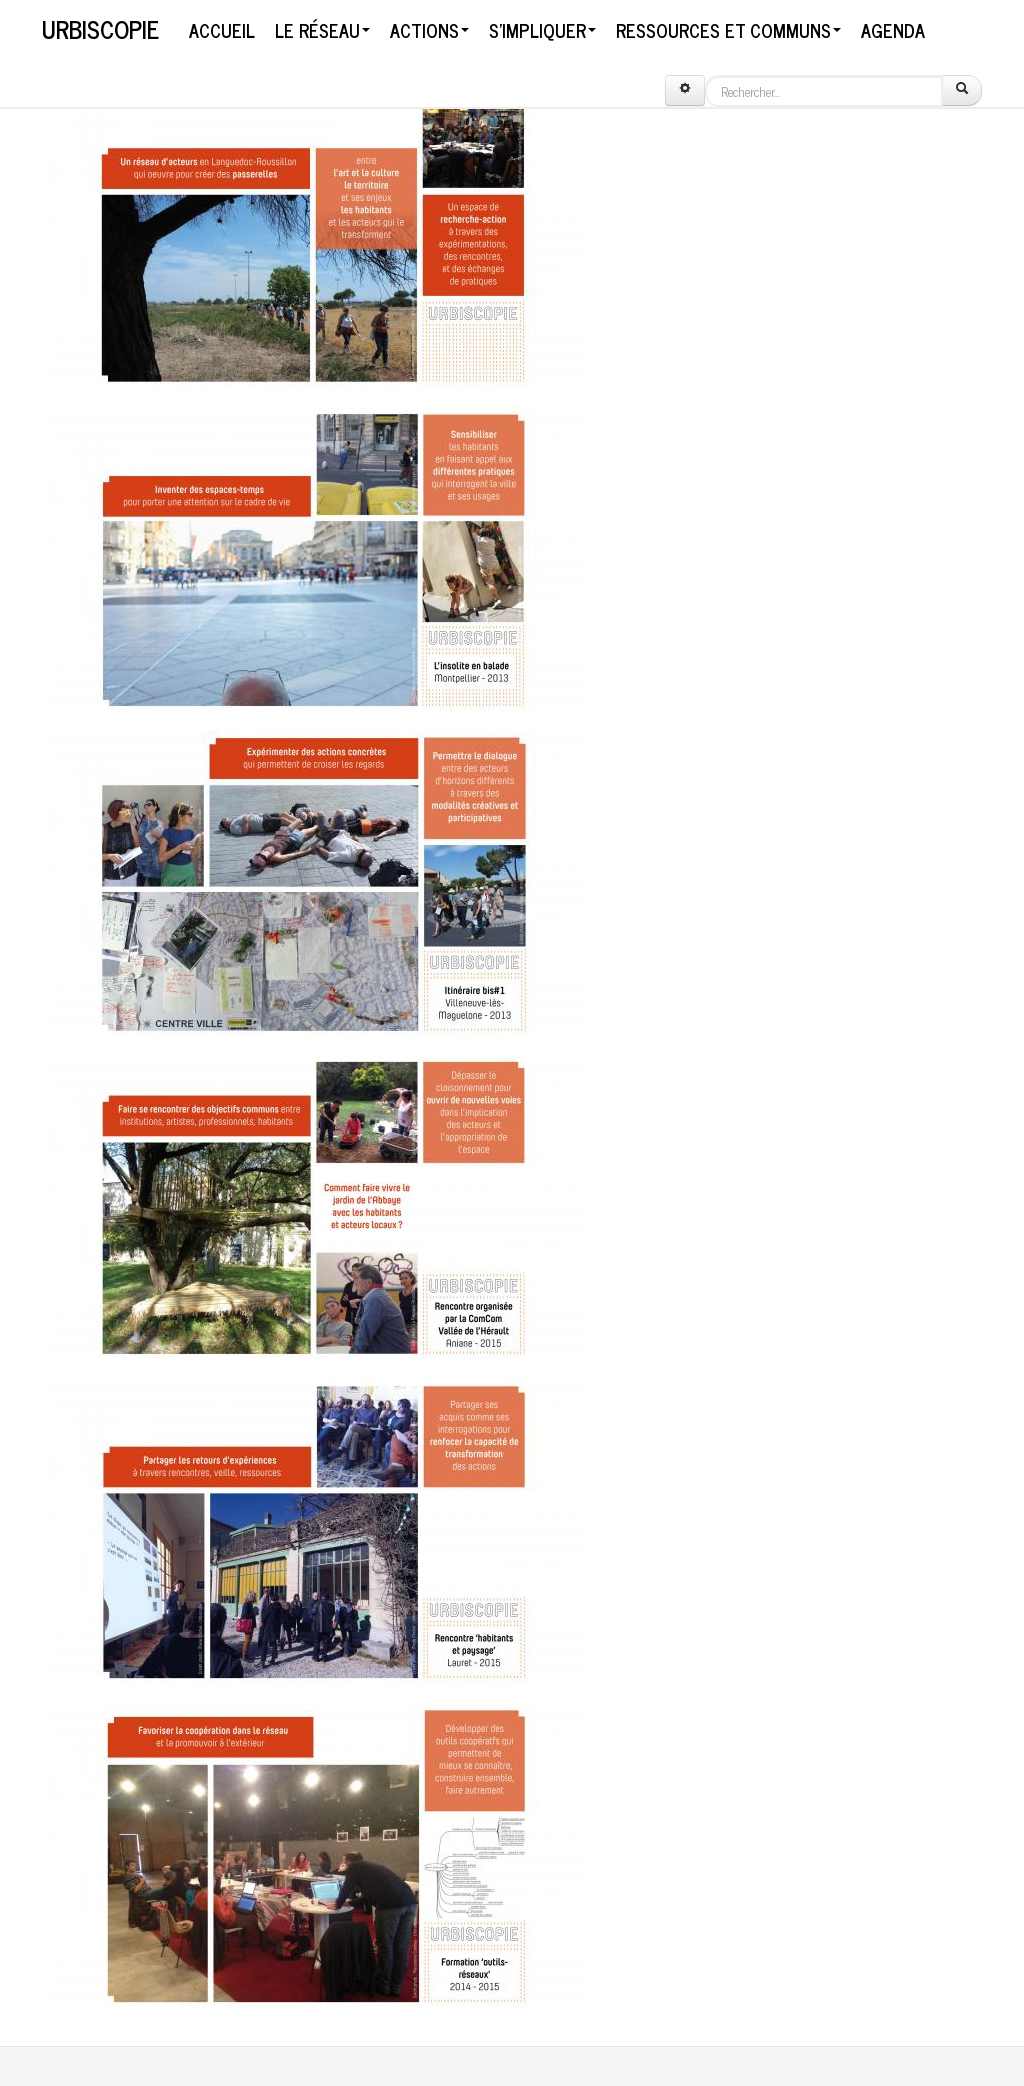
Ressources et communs (728, 30)
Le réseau (322, 30)
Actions (429, 30)
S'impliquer (542, 30)
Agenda (893, 30)
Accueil (222, 30)
